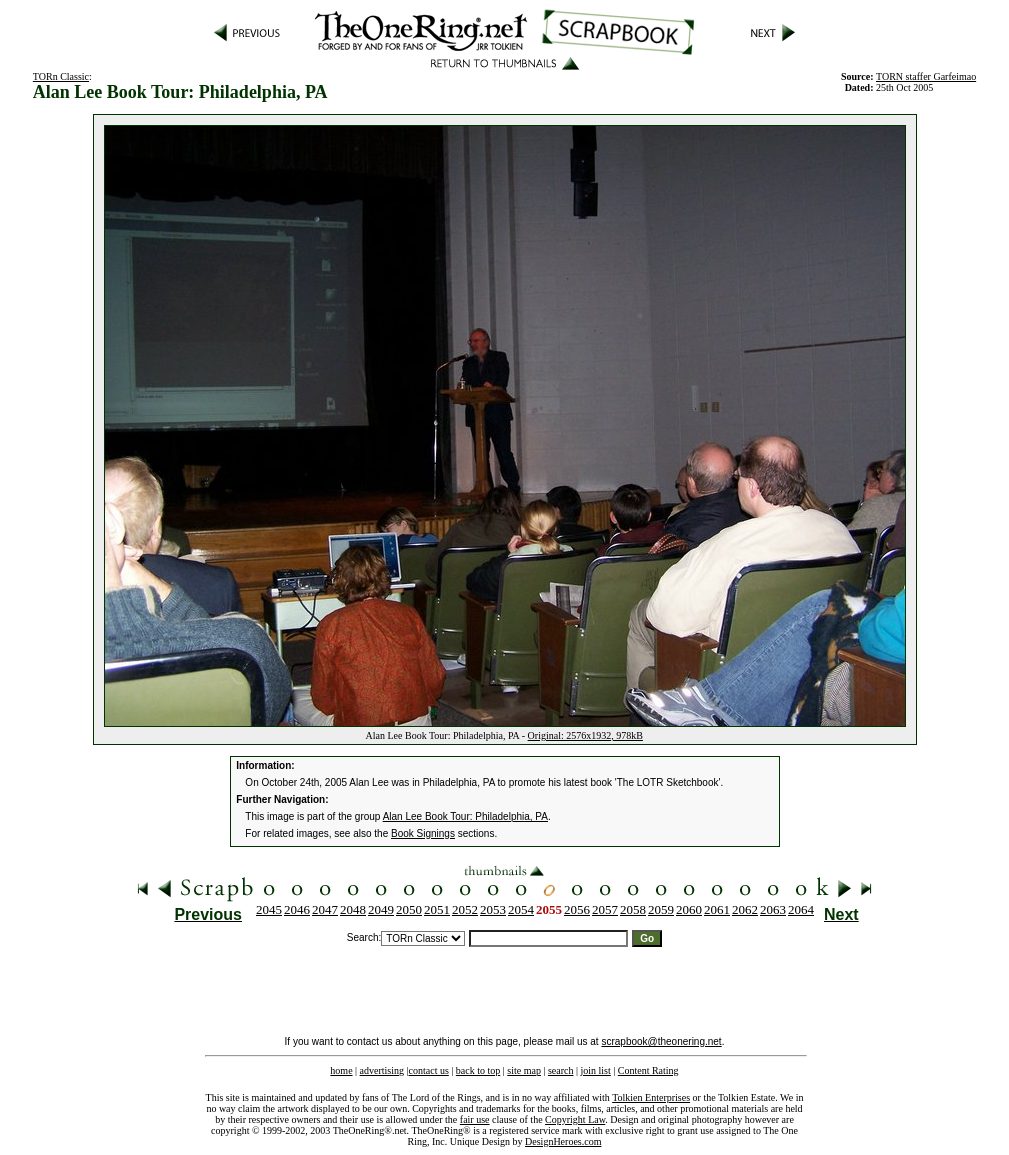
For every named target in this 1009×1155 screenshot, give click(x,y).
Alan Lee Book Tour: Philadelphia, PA (465, 816)
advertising (382, 1070)
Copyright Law (575, 1119)
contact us (429, 1070)
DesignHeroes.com (563, 1141)
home (341, 1070)
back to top (478, 1070)
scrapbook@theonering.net (661, 1041)
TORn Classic (61, 76)
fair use (475, 1119)
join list (595, 1070)
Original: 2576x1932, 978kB (585, 735)
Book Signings (423, 833)
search (561, 1070)
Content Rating (648, 1070)
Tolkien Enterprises (651, 1097)
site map (524, 1070)
